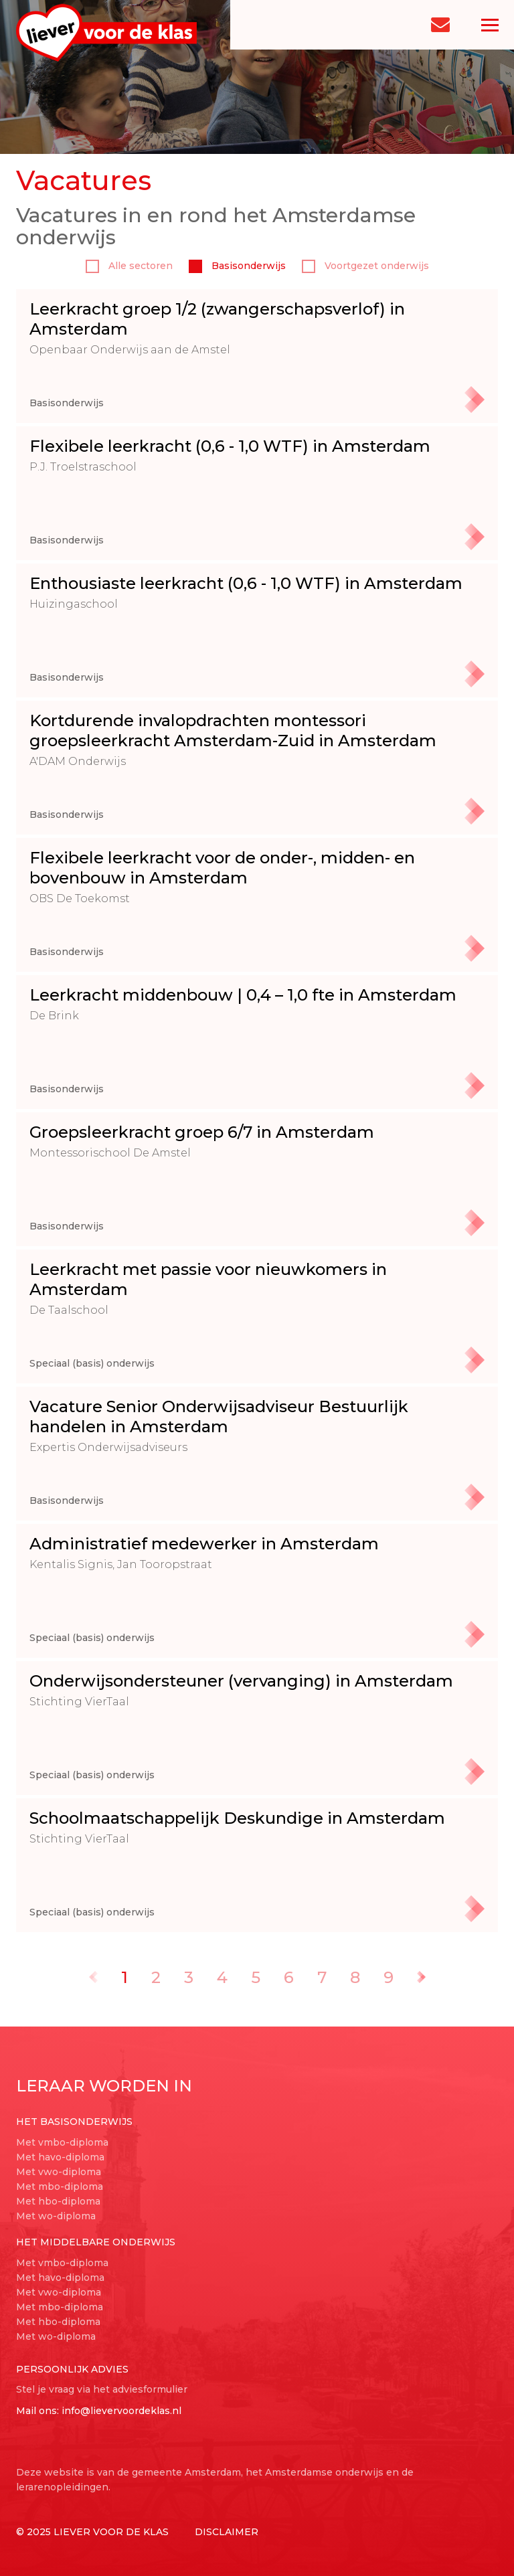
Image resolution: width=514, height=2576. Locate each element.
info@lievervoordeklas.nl (121, 2411)
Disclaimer (226, 2532)
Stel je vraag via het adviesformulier (101, 2389)
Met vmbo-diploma (62, 2142)
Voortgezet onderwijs (365, 266)
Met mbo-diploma (59, 2186)
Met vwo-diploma (58, 2172)
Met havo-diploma (60, 2157)
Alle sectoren (129, 266)
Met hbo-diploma (58, 2201)
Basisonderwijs (237, 266)
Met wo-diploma (56, 2216)
